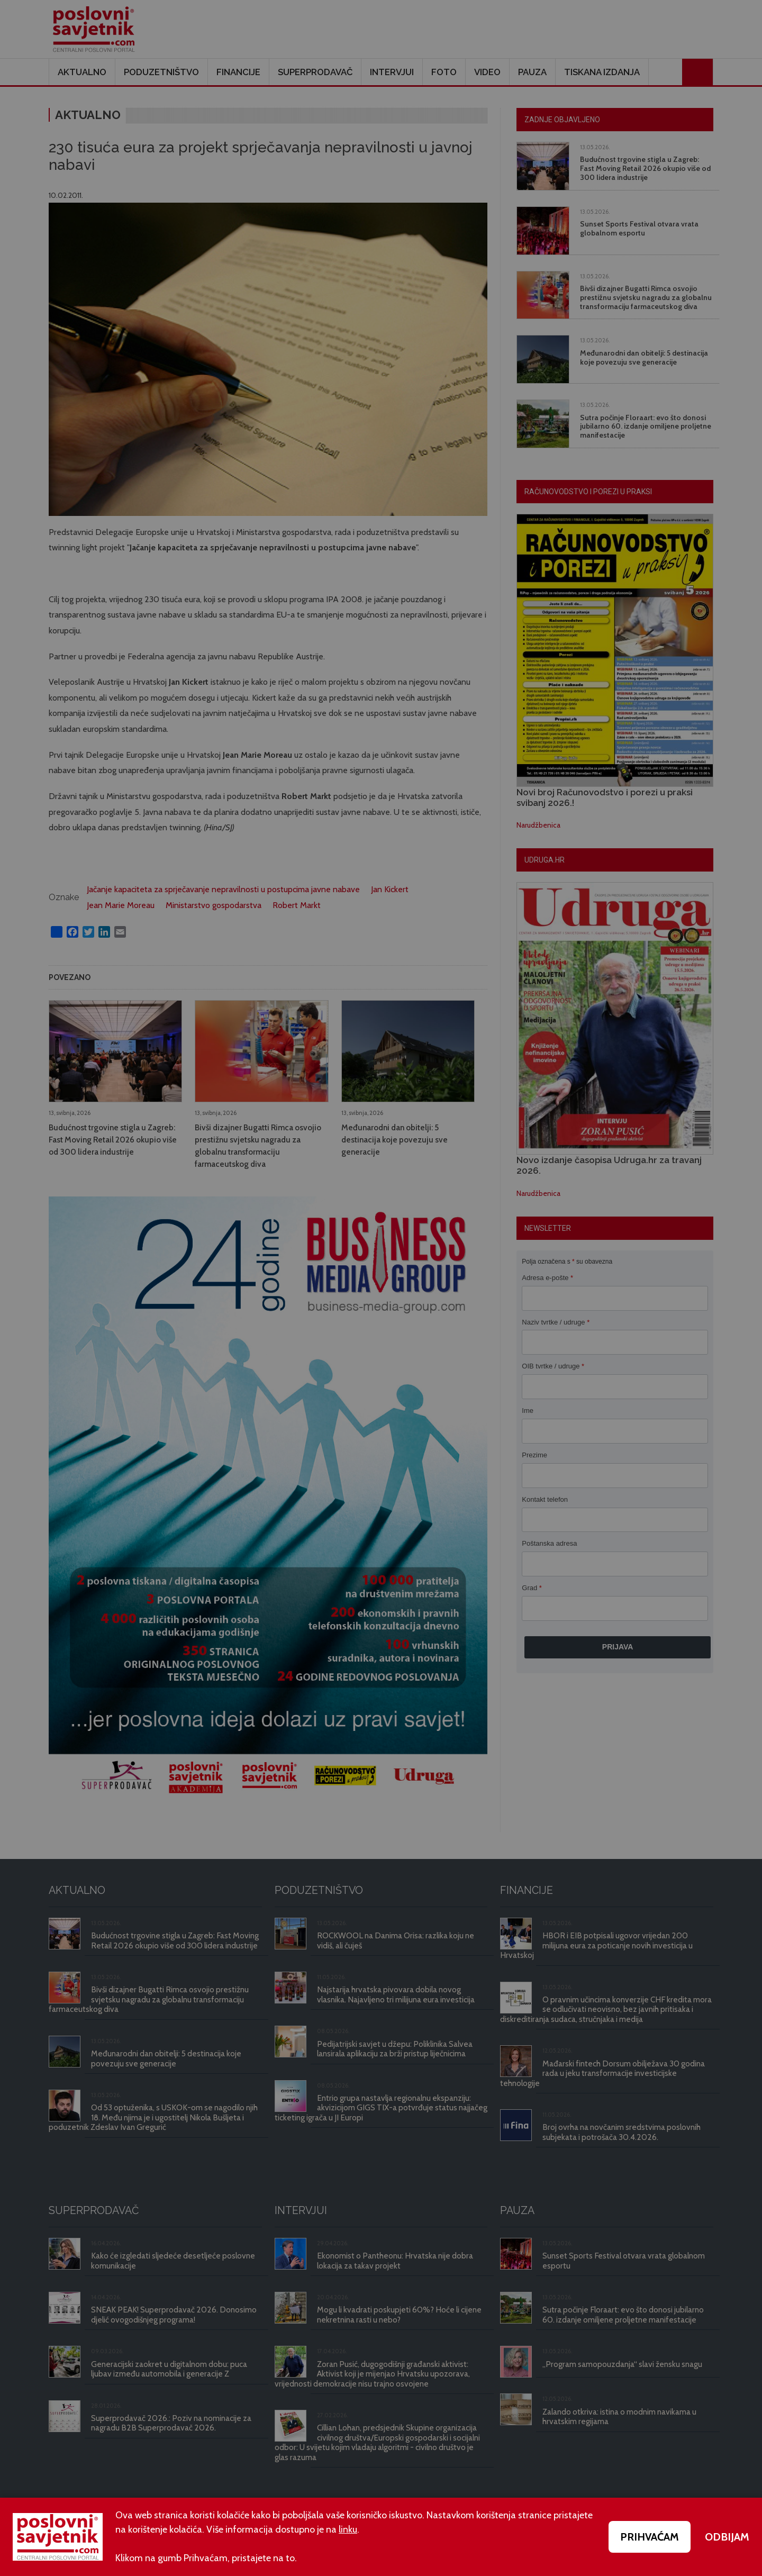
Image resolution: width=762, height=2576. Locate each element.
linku (348, 2529)
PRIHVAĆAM (649, 2536)
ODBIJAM (727, 2536)
